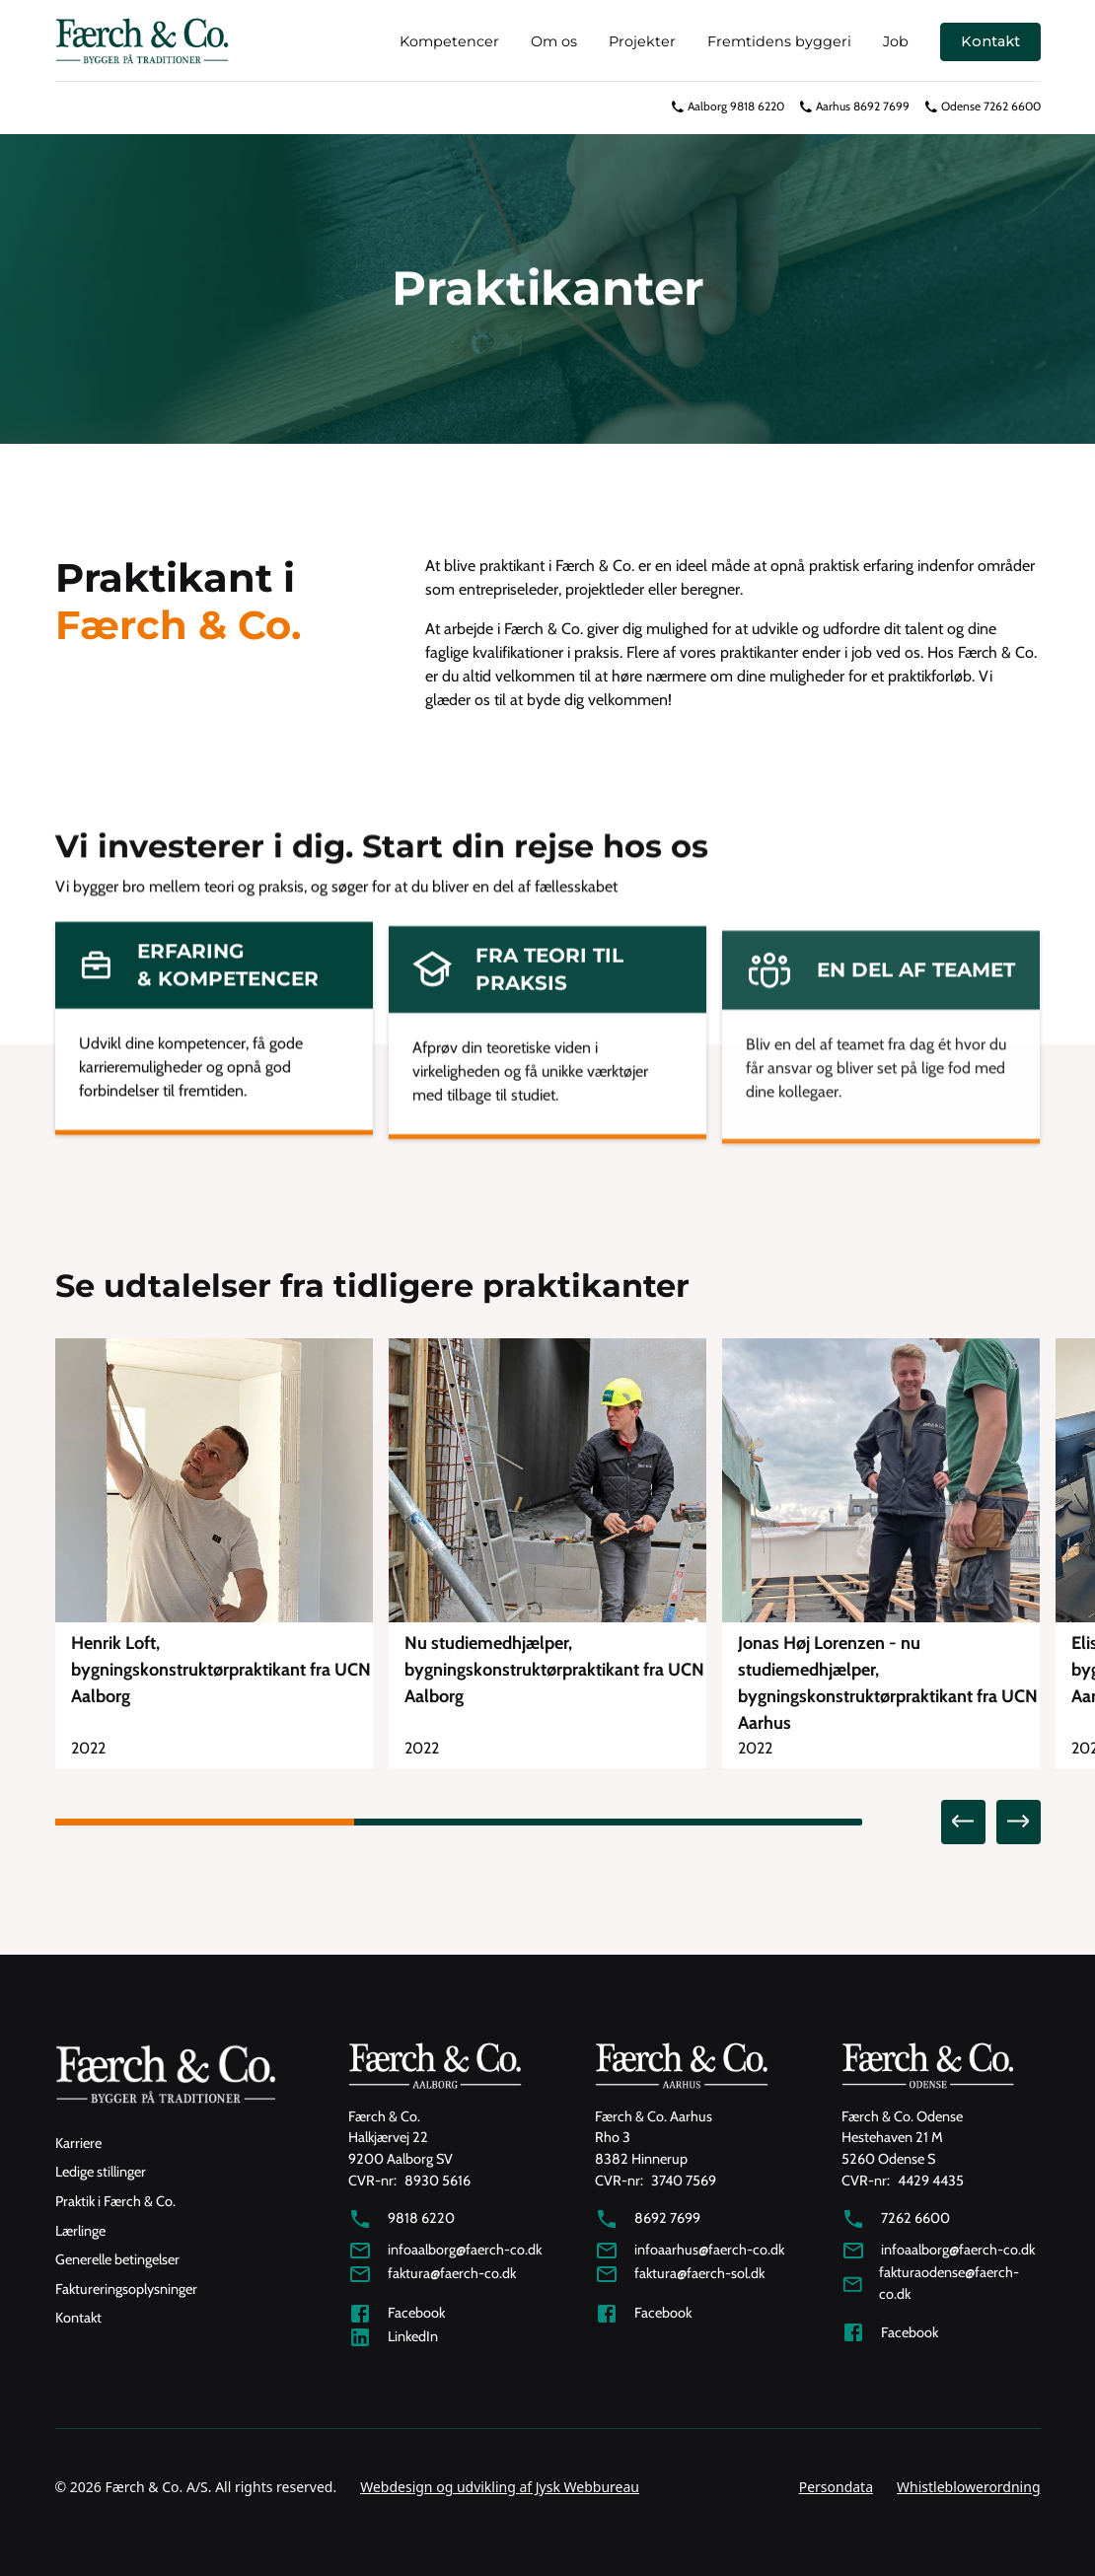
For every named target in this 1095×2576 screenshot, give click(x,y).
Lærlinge (80, 2231)
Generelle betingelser (117, 2259)
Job (896, 41)
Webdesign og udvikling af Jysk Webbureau (499, 2486)
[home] (142, 42)
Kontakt (990, 41)
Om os (554, 41)
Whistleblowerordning (968, 2486)
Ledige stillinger (100, 2172)
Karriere (78, 2143)
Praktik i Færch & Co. (115, 2201)
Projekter (642, 41)
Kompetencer (449, 41)
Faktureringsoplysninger (126, 2289)
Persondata (836, 2486)
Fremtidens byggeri (779, 41)
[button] (963, 1822)
